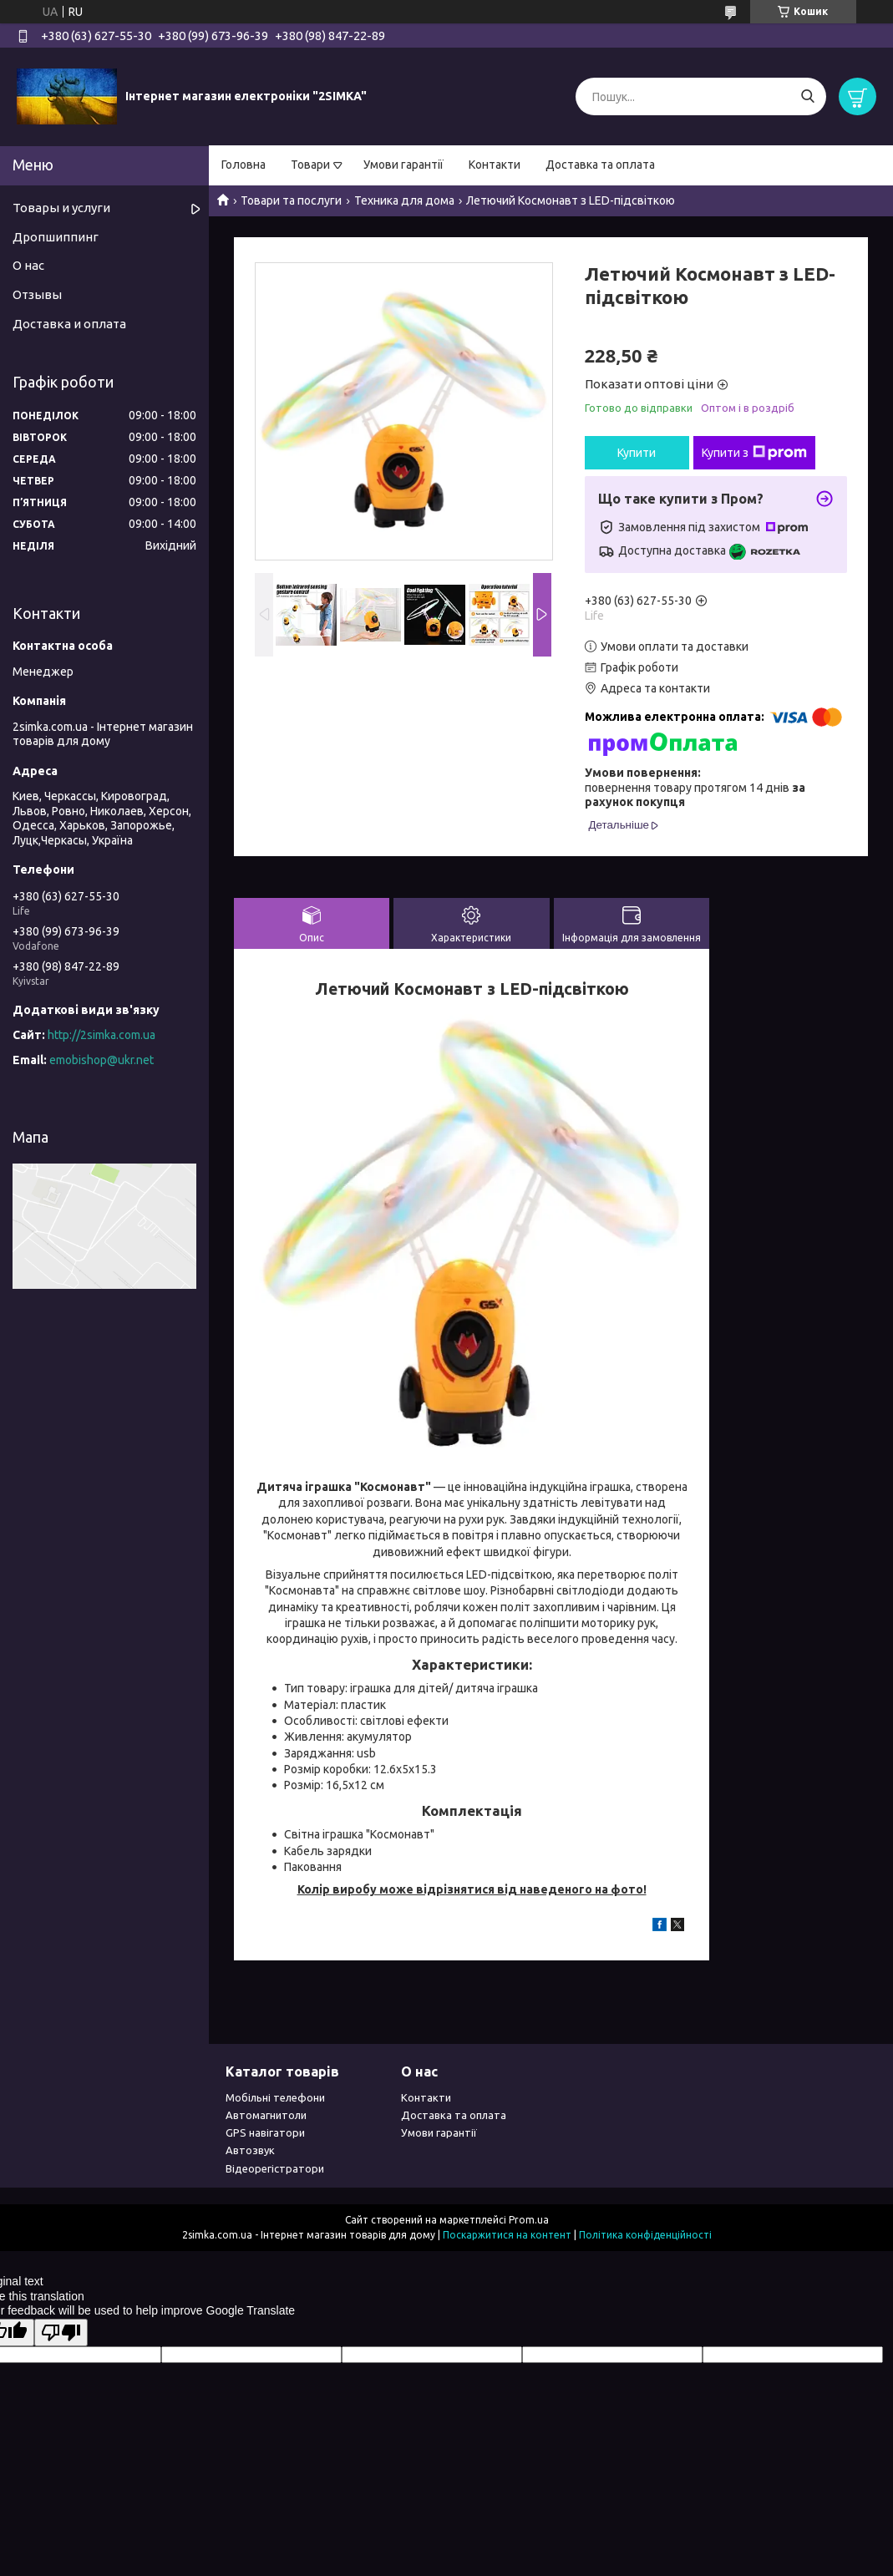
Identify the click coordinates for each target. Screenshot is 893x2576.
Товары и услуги (61, 207)
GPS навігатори (265, 2132)
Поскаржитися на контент (507, 2234)
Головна (243, 164)
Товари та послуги (291, 200)
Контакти (494, 164)
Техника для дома (404, 200)
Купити (636, 452)
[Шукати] (807, 96)
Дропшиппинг (56, 237)
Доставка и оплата (69, 324)
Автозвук (250, 2150)
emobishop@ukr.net (101, 1060)
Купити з (754, 452)
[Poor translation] (61, 2332)
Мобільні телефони (275, 2097)
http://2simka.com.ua (101, 1035)
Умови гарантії (403, 164)
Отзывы (37, 294)
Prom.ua (529, 2219)
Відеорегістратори (275, 2168)
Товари (310, 164)
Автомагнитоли (266, 2115)
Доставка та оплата (600, 164)
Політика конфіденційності (645, 2234)
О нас (28, 265)
